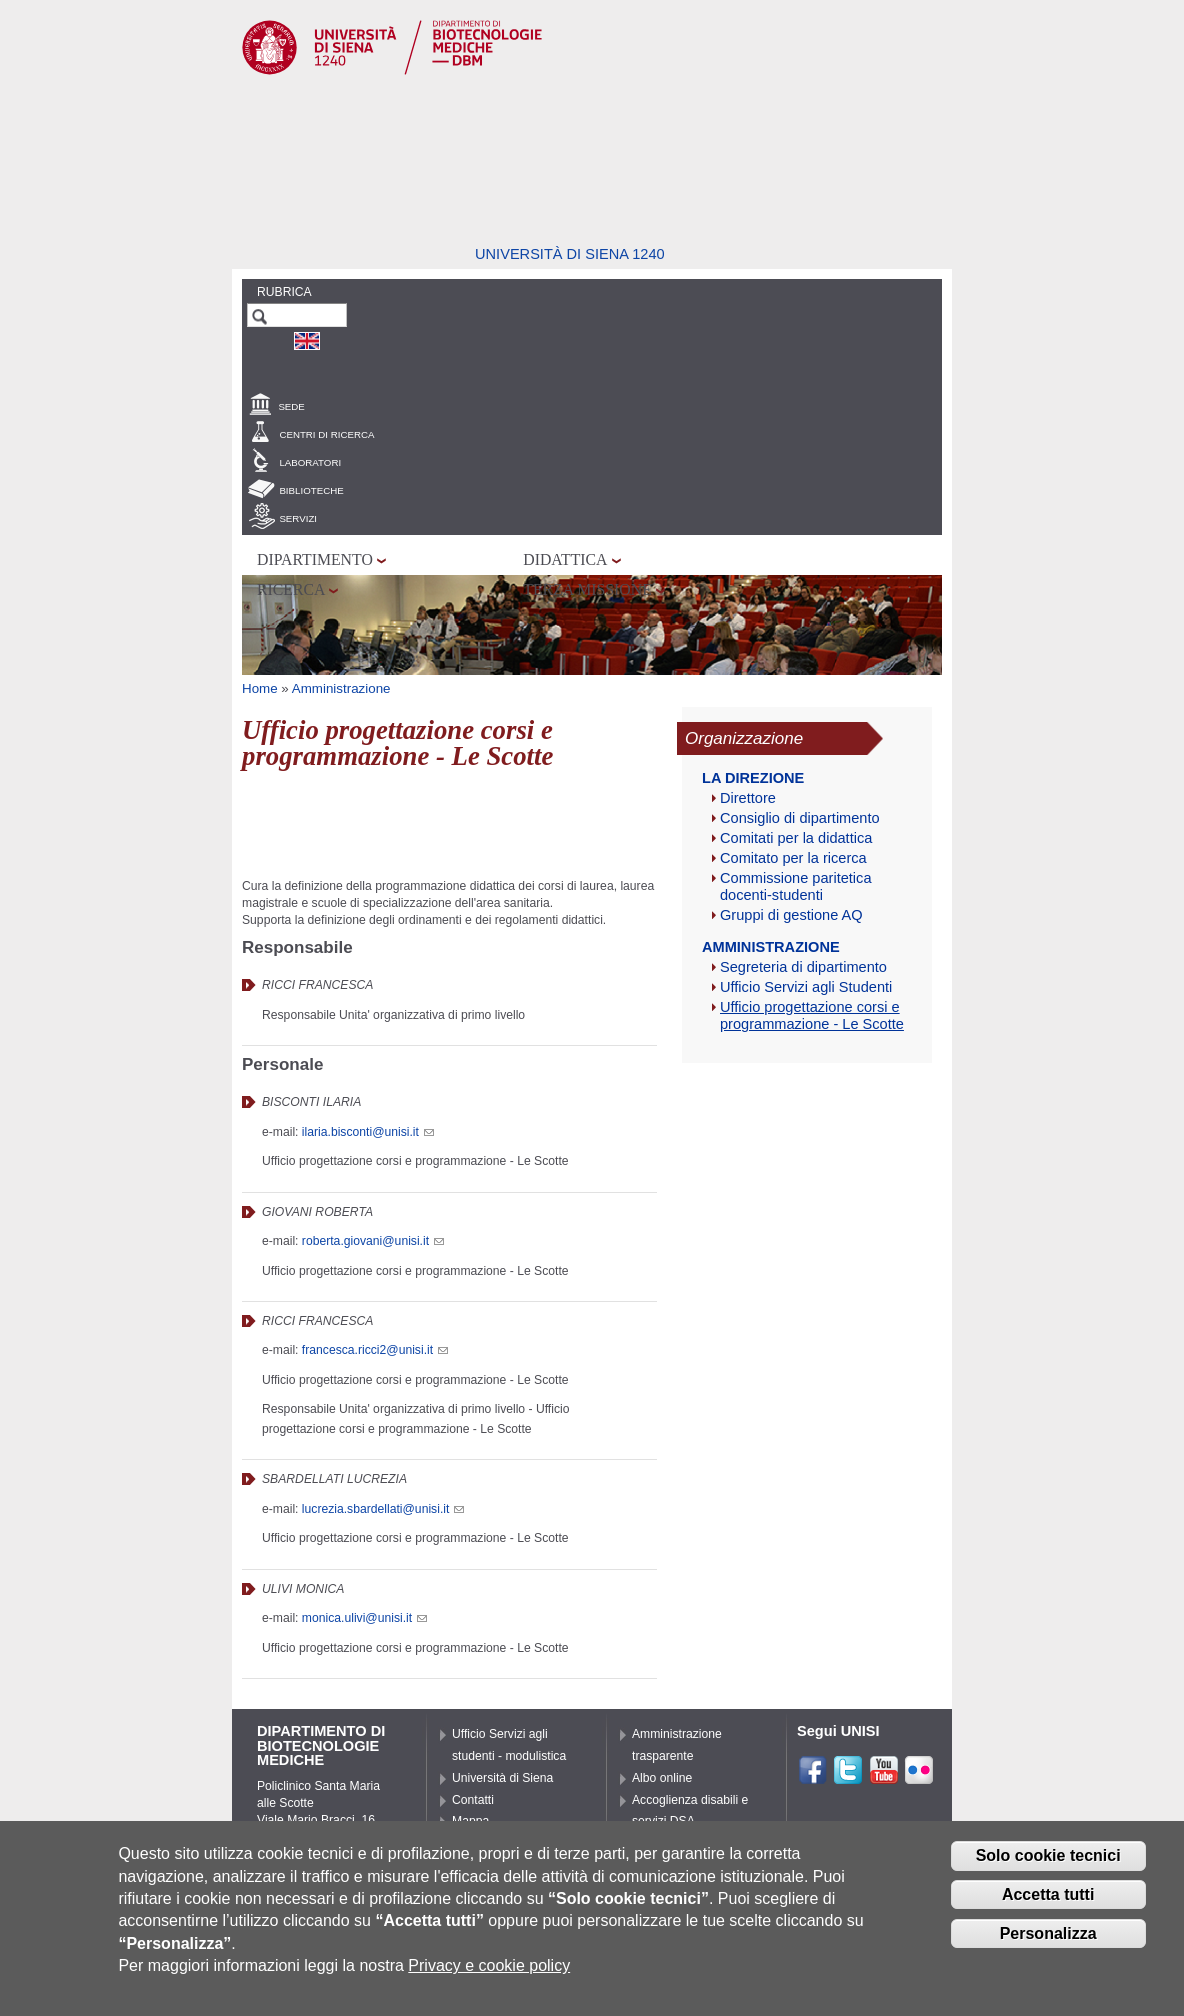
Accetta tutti (1048, 1895)
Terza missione (587, 589)
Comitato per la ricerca (793, 858)
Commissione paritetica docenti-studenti (796, 886)
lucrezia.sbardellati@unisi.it (383, 1509)
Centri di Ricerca (326, 434)
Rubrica (284, 292)
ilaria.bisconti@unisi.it (368, 1132)
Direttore (748, 798)
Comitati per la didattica (796, 838)
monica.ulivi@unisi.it (364, 1618)
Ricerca (291, 589)
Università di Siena (502, 1778)
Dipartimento (315, 559)
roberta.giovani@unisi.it (373, 1241)
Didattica (565, 559)
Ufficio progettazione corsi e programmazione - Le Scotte (812, 1015)
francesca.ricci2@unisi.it (375, 1350)
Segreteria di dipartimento (803, 967)
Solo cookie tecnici (1048, 1856)
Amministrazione (341, 688)
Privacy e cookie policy (489, 1965)
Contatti (473, 1800)
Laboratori (310, 462)
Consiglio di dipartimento (800, 818)
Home (260, 688)
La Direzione (753, 778)
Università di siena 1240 (570, 254)
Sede (291, 406)
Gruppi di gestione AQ (791, 915)
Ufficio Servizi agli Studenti (806, 987)
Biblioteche (311, 490)
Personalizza (1048, 1933)
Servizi (298, 518)
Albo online (662, 1778)
